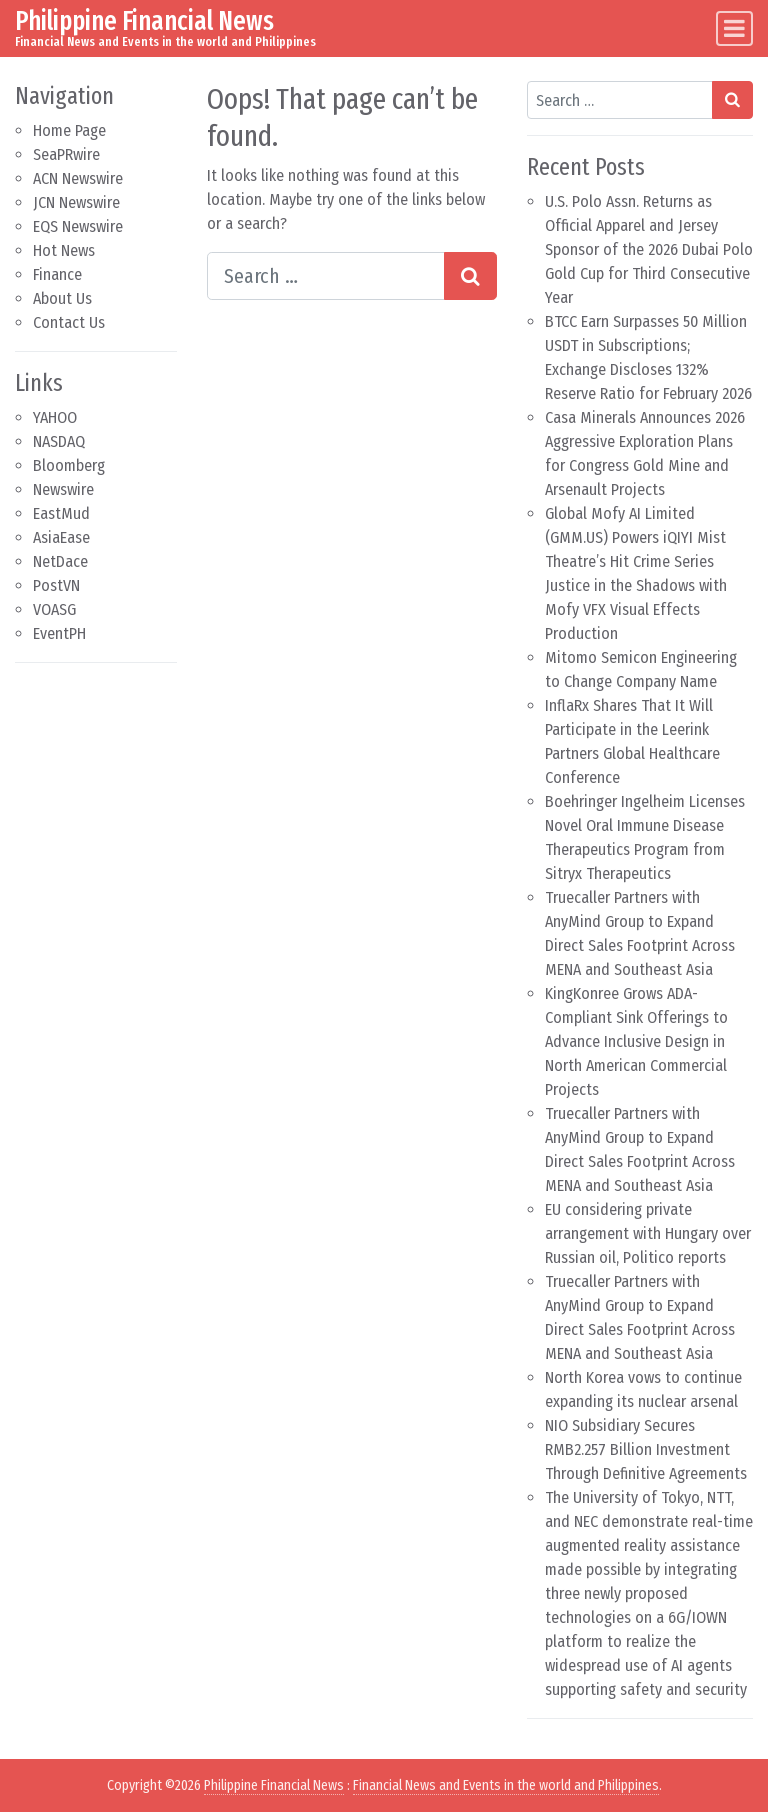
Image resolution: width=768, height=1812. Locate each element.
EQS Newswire (78, 226)
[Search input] (326, 276)
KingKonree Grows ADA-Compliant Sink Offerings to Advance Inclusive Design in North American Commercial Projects (636, 1041)
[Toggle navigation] (734, 28)
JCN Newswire (76, 202)
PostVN (56, 585)
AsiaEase (61, 537)
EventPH (59, 633)
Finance (57, 274)
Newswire (63, 489)
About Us (62, 298)
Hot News (64, 250)
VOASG (54, 609)
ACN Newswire (78, 178)
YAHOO (55, 417)
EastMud (61, 513)
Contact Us (69, 322)
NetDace (60, 561)
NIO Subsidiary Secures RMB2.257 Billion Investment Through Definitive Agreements (646, 1449)
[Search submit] (470, 276)
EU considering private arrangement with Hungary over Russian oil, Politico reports (648, 1233)
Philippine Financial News (144, 21)
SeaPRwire (66, 154)
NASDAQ (59, 441)
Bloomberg (69, 465)
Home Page (69, 130)
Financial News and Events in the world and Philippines (506, 1785)
